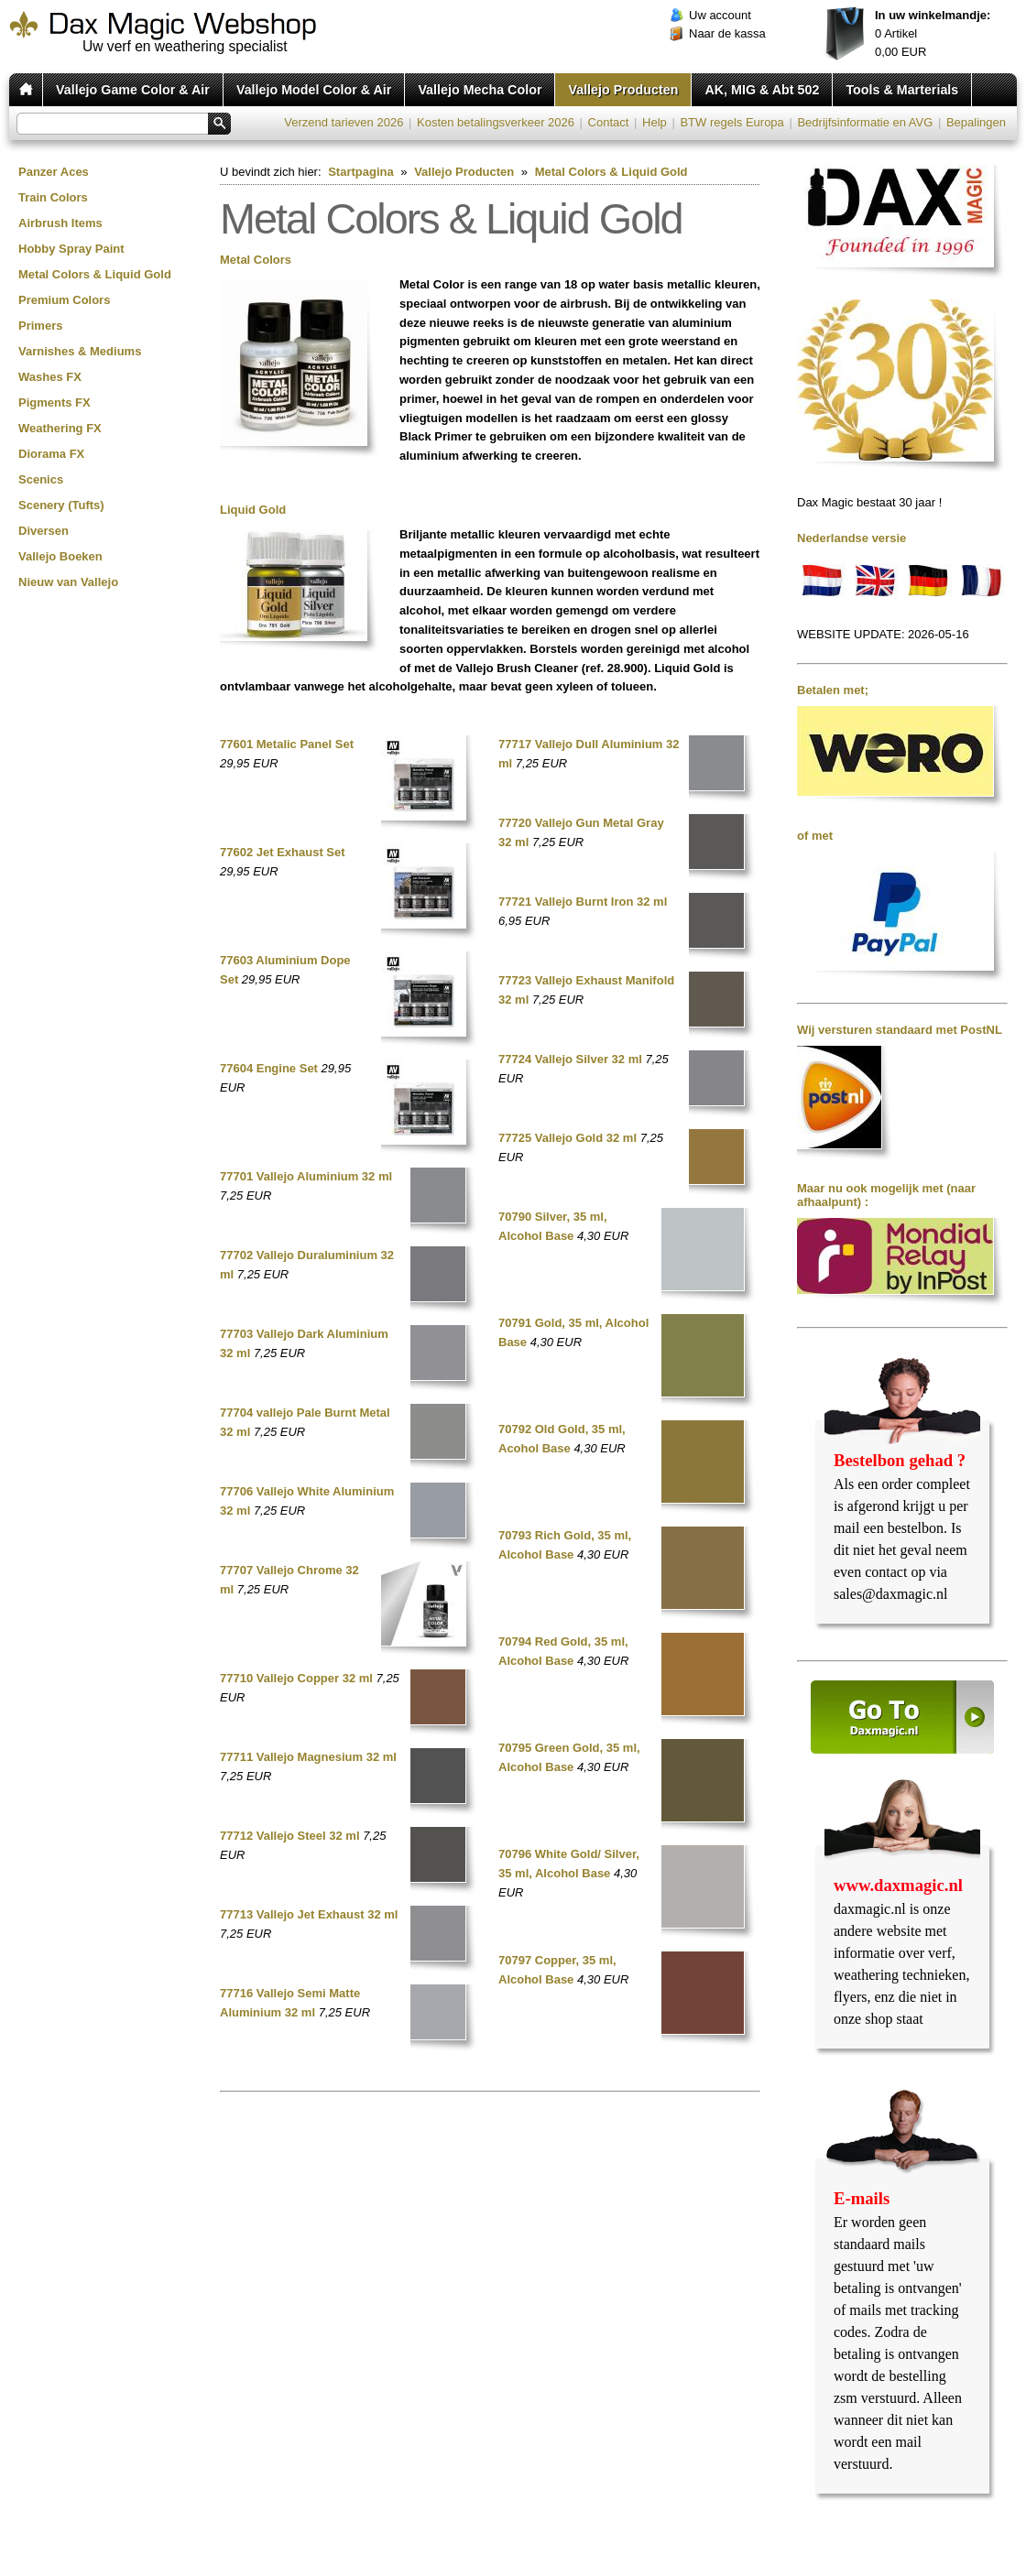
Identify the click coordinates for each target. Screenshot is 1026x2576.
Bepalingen (976, 122)
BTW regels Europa (731, 122)
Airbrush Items (60, 223)
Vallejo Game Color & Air (133, 89)
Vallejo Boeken (60, 556)
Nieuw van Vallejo (68, 582)
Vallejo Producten (623, 89)
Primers (40, 325)
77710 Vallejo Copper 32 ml (296, 1678)
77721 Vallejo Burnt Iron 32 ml (582, 901)
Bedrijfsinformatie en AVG (865, 122)
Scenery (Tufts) (61, 505)
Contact (608, 122)
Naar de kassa (727, 33)
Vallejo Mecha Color (479, 89)
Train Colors (53, 197)
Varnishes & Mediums (79, 351)
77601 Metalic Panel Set (287, 744)
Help (654, 122)
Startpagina (361, 172)
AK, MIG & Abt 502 (761, 89)
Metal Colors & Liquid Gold (94, 274)
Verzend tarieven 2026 (343, 122)
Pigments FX (54, 402)
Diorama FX (51, 454)
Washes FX (50, 377)
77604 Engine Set (269, 1068)
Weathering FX (60, 428)
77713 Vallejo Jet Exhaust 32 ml (309, 1914)
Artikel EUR (932, 33)
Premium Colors (64, 300)
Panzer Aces (53, 172)
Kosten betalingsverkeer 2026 (495, 122)
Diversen (43, 531)
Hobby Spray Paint (71, 248)
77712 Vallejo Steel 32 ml (290, 1835)
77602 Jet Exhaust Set (282, 852)
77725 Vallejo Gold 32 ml (567, 1138)
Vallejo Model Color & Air (313, 89)
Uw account (720, 15)
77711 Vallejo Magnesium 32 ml (308, 1757)
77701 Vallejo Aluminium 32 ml (306, 1176)
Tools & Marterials (902, 89)
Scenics (40, 479)
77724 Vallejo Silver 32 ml (570, 1059)
